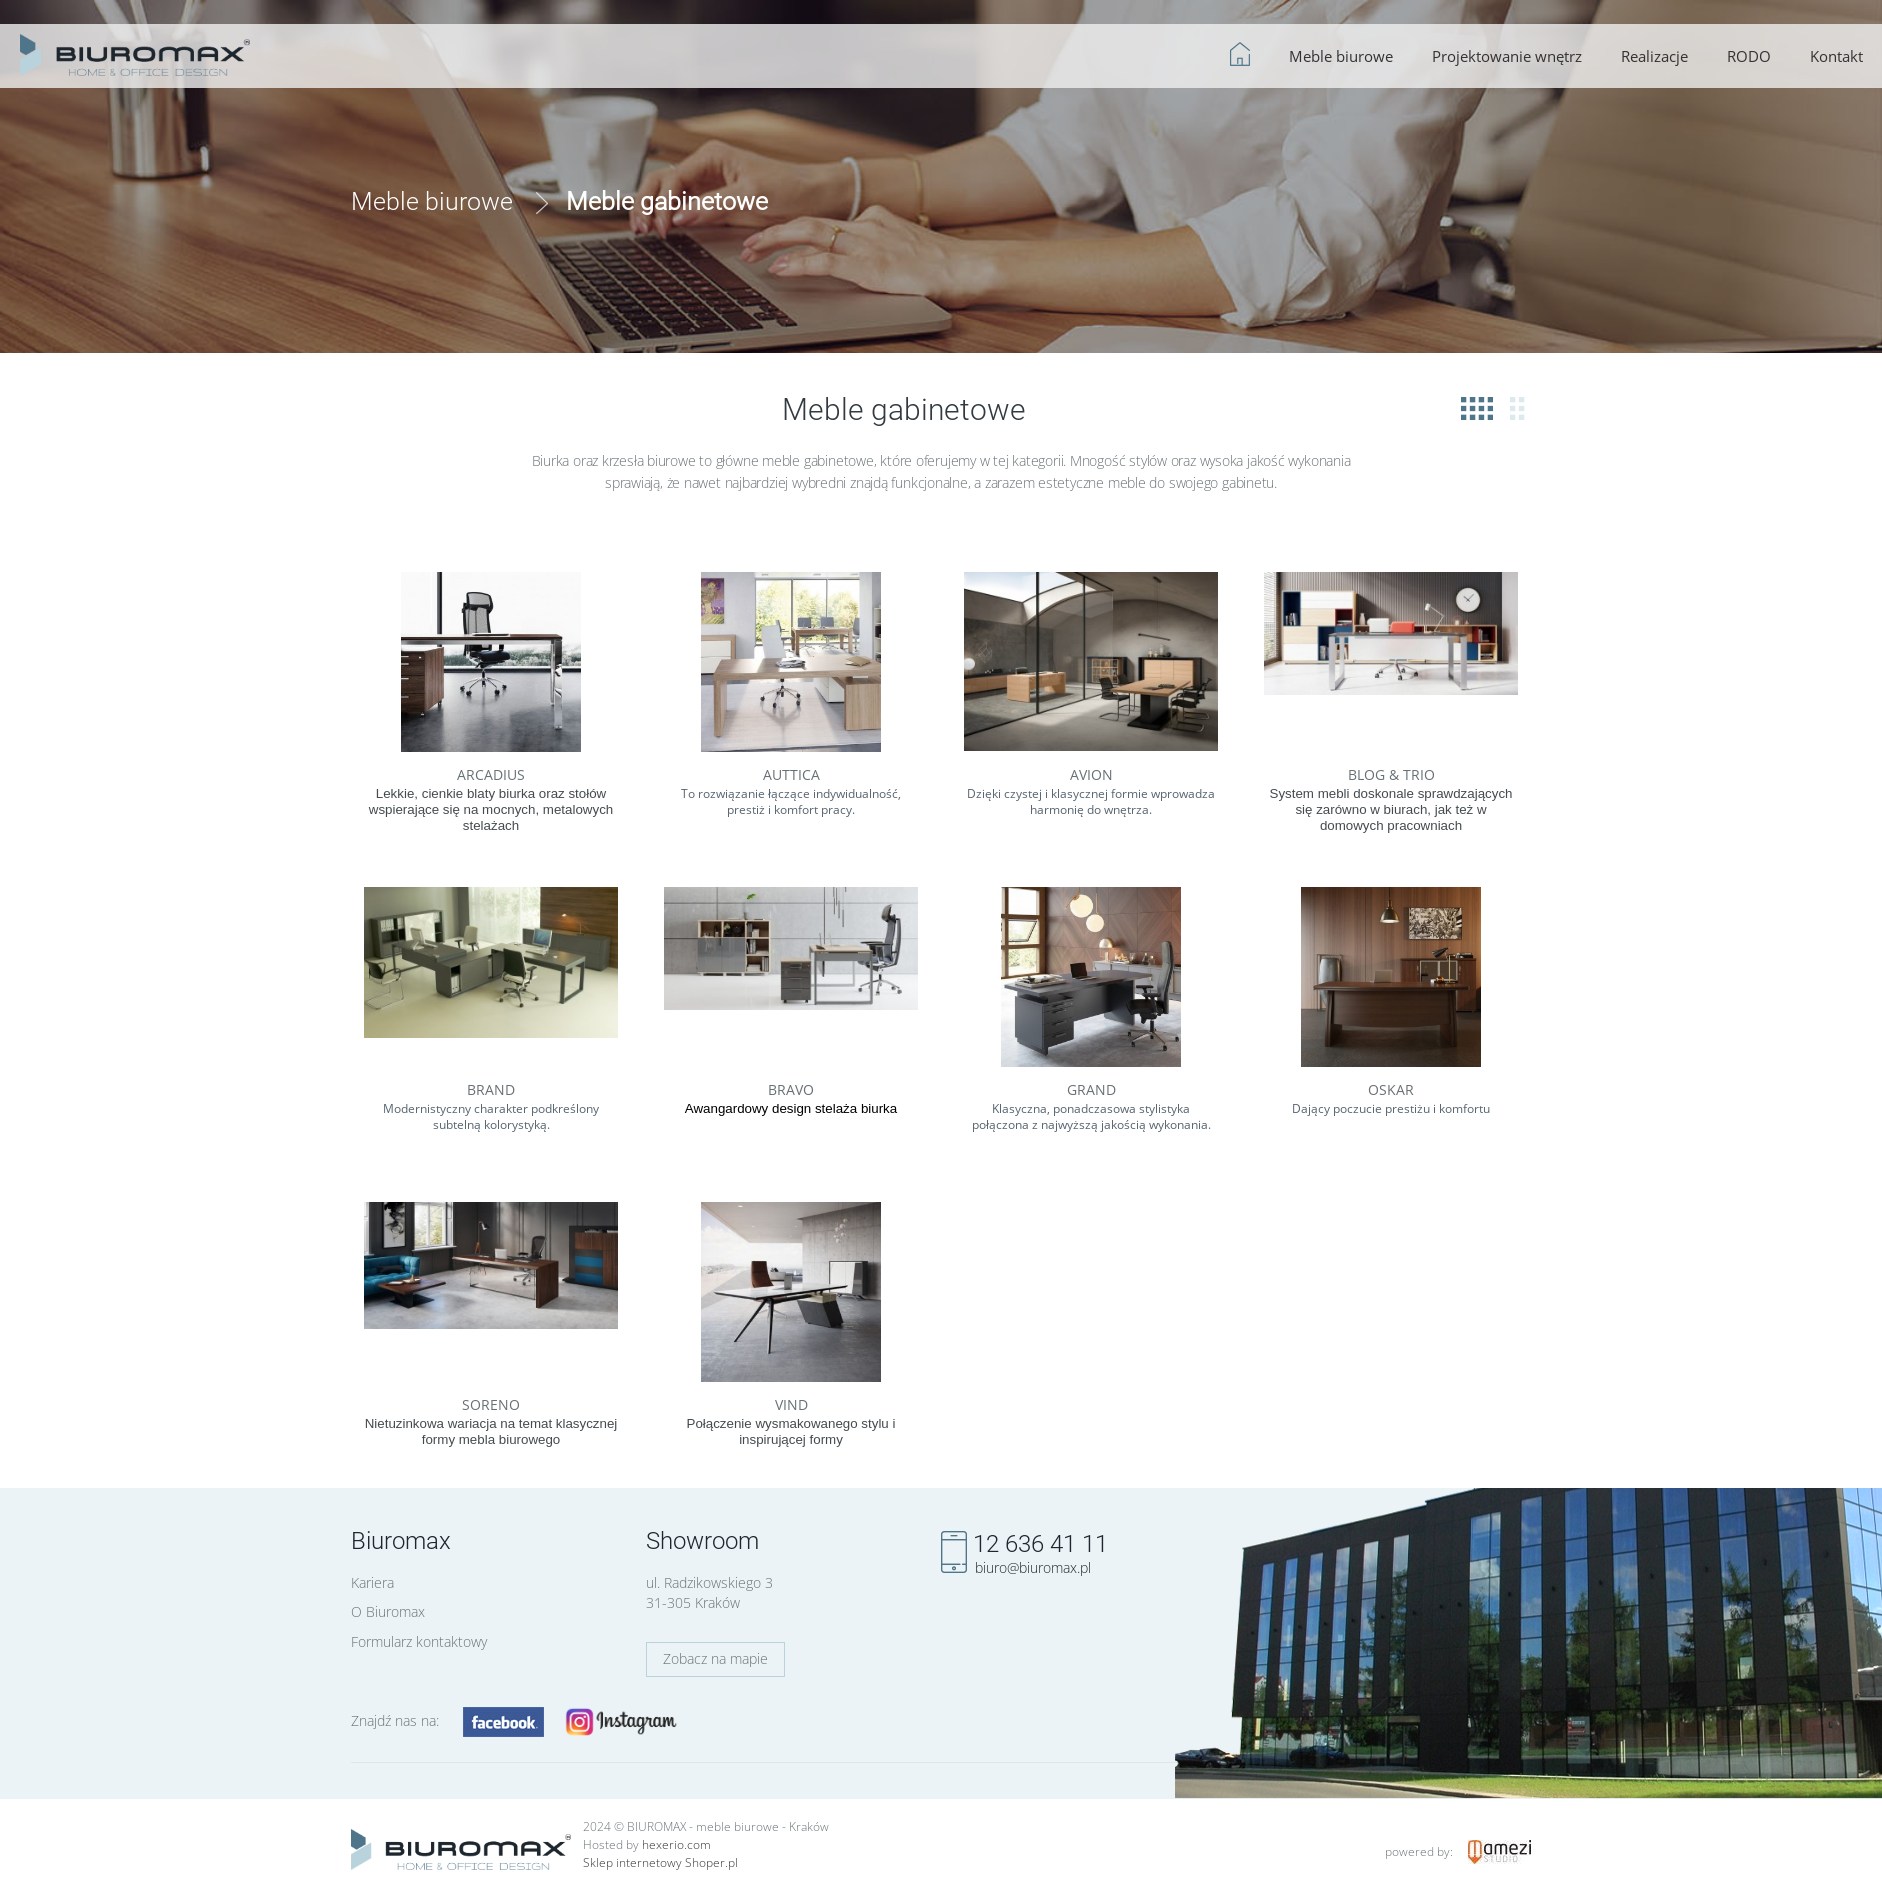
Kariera (372, 1582)
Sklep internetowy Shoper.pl (660, 1862)
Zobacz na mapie (715, 1658)
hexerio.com (676, 1844)
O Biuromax (388, 1611)
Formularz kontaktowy (419, 1641)
